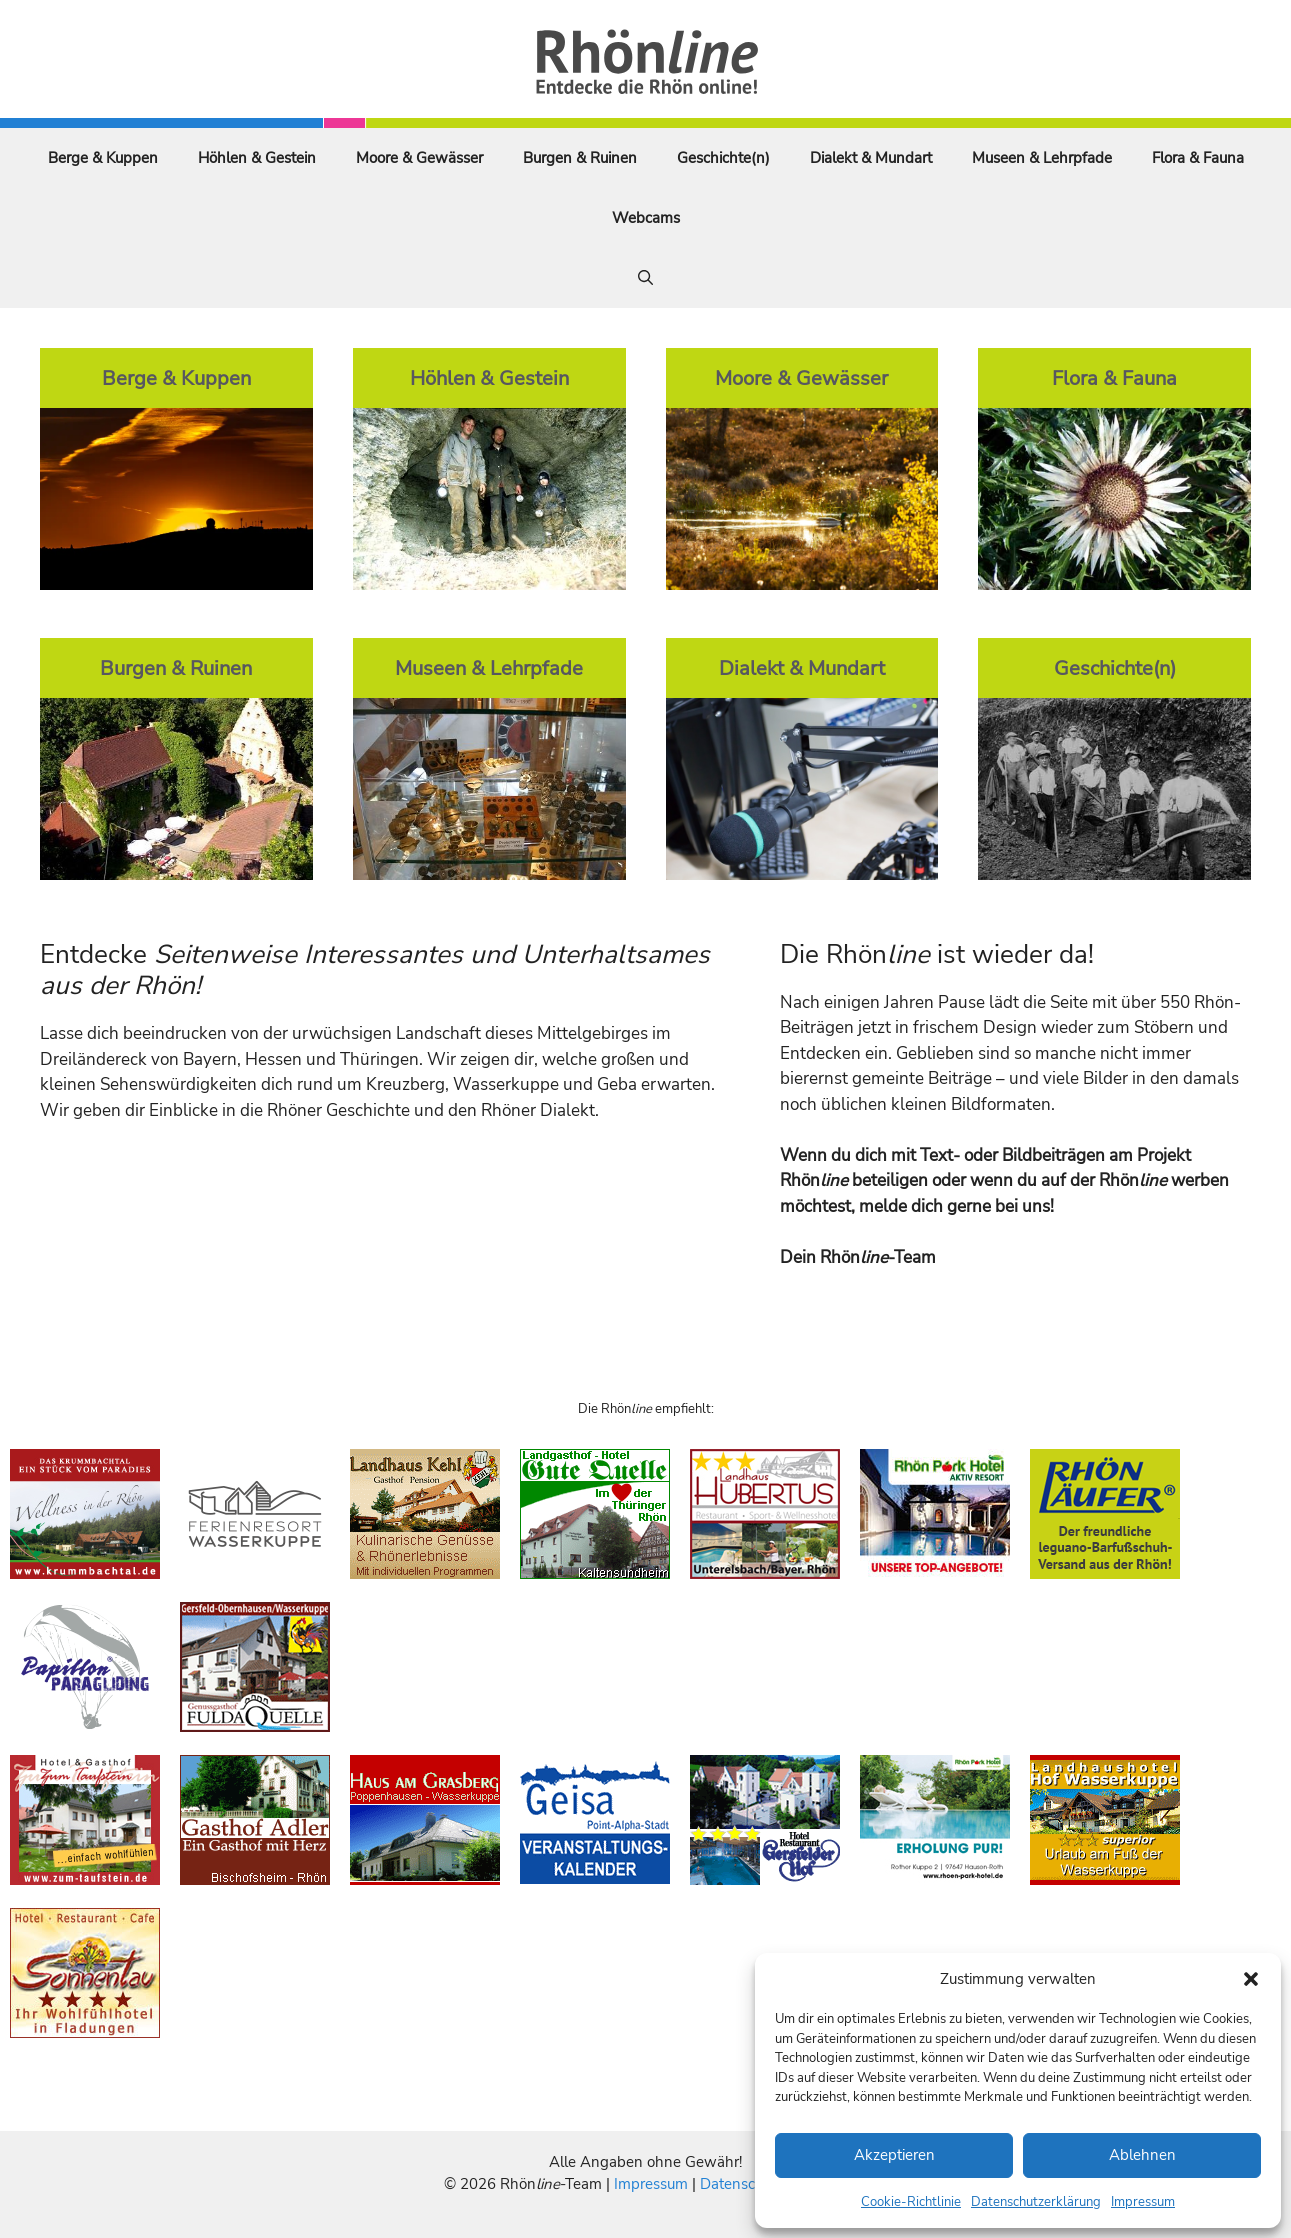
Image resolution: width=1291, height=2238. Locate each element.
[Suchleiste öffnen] (645, 278)
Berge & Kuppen (103, 158)
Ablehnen (1142, 2155)
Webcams (646, 218)
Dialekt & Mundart (871, 158)
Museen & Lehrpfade (1042, 158)
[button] (1251, 1979)
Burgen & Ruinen (580, 158)
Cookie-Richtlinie (911, 2202)
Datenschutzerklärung (1036, 2202)
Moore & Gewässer (419, 158)
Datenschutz (742, 2184)
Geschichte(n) (723, 158)
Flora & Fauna (1198, 158)
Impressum (1143, 2202)
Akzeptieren (894, 2155)
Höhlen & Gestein (257, 158)
